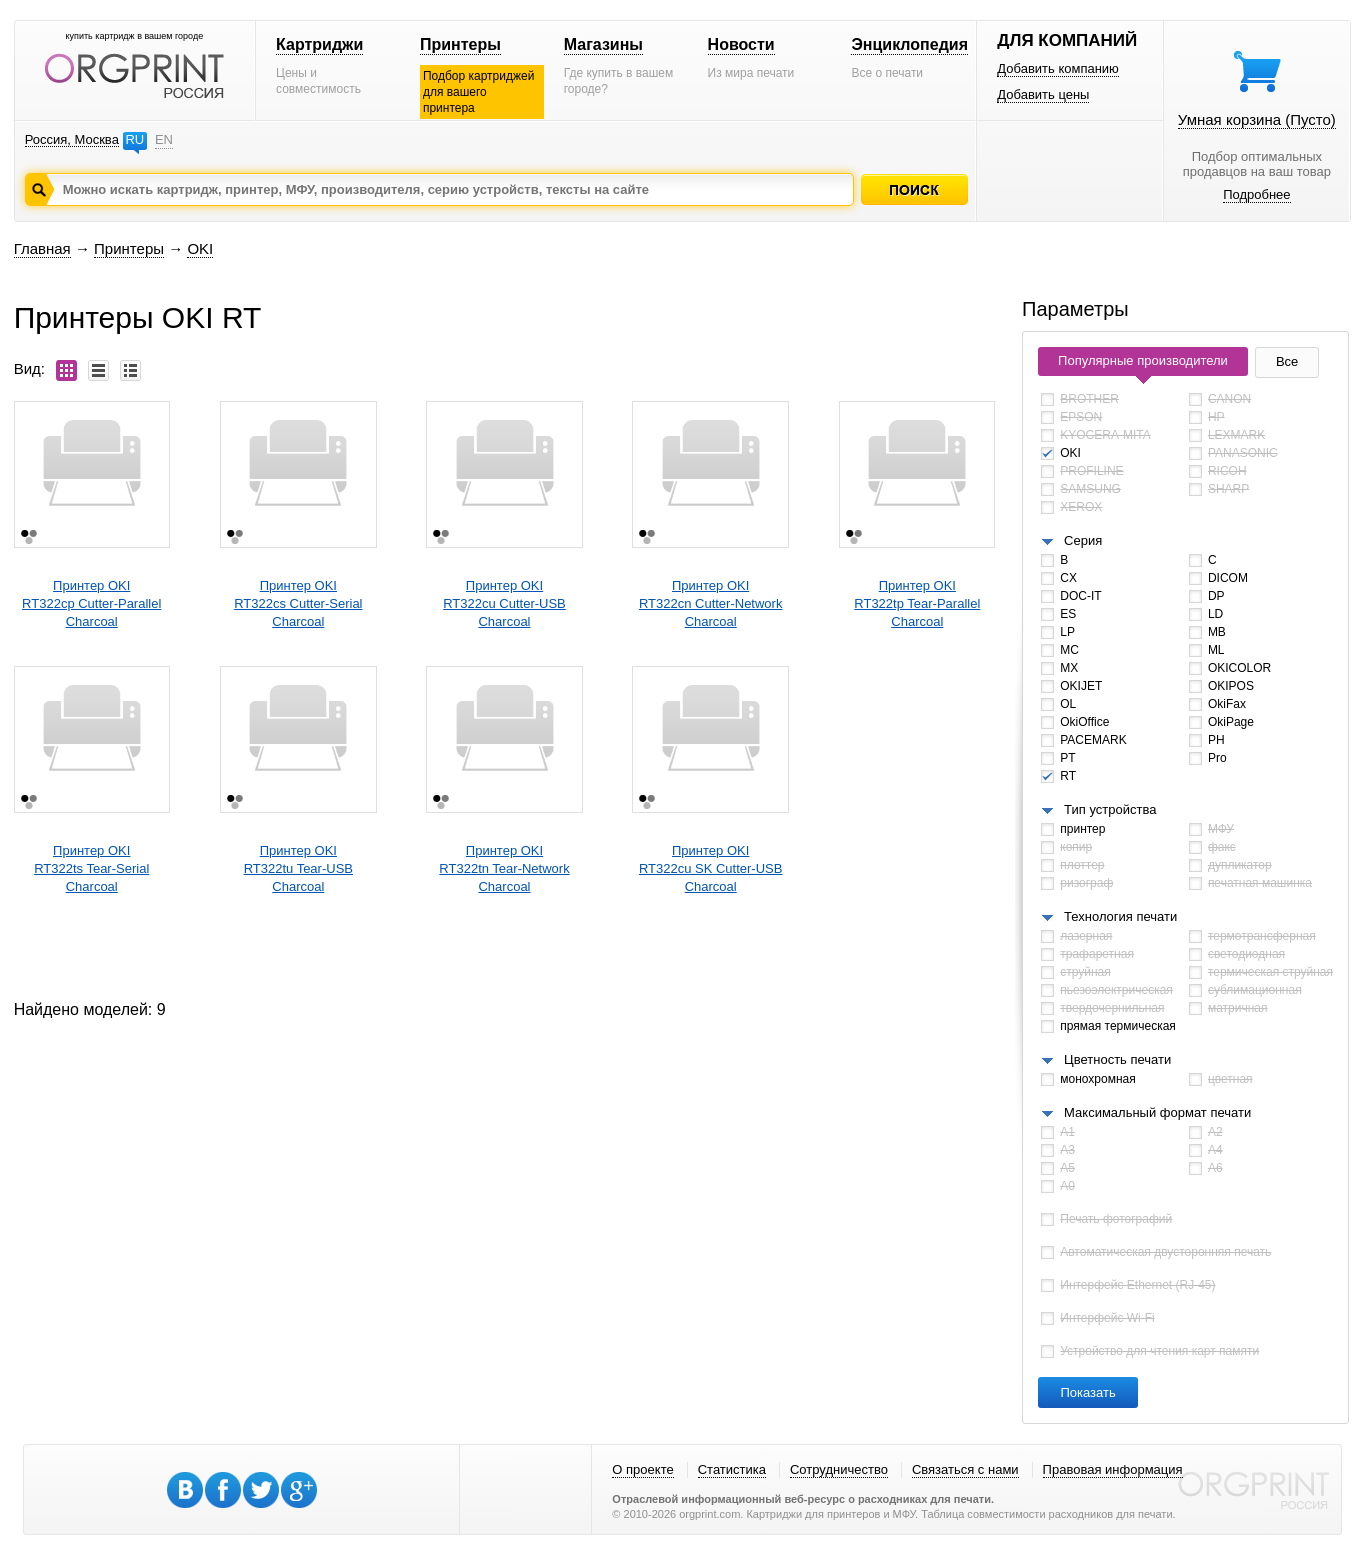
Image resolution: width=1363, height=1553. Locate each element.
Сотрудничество (839, 1469)
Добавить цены (1043, 94)
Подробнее (1256, 194)
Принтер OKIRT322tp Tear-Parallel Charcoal (917, 603)
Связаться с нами (965, 1469)
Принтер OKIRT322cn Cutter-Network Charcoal (711, 603)
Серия (1083, 540)
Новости (741, 44)
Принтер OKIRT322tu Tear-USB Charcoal (298, 868)
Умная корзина (1257, 119)
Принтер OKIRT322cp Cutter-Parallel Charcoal (91, 603)
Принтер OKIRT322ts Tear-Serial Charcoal (91, 868)
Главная (42, 248)
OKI (200, 248)
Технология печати (1120, 916)
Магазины (603, 44)
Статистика (732, 1469)
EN (164, 139)
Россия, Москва (72, 139)
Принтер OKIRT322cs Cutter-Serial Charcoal (298, 603)
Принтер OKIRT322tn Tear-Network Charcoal (504, 868)
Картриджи (319, 44)
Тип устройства (1110, 809)
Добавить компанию (1058, 68)
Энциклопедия (909, 44)
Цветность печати (1117, 1059)
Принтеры (460, 44)
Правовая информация (1113, 1469)
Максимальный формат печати (1157, 1112)
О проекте (642, 1469)
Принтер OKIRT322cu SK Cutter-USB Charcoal (711, 868)
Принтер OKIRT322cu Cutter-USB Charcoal (504, 603)
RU (134, 139)
